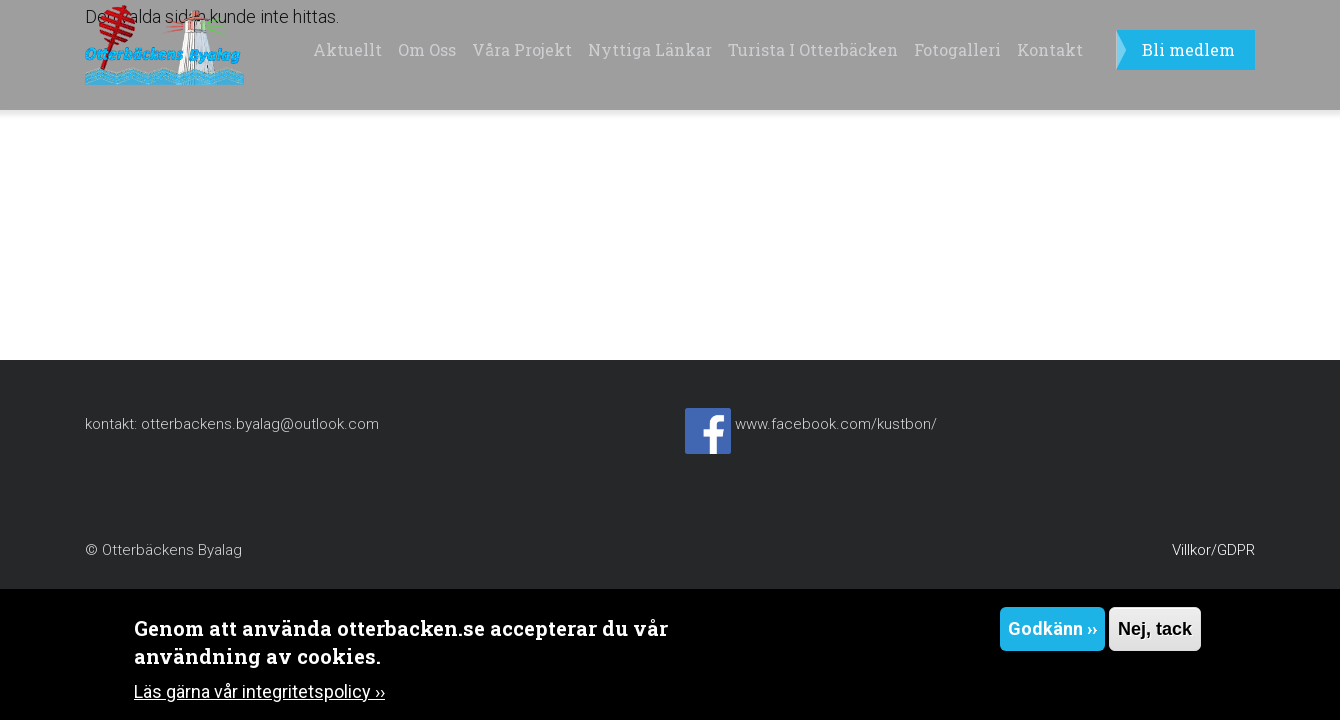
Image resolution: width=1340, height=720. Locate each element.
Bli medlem (1188, 49)
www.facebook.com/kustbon (833, 424)
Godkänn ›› (1052, 632)
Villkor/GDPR (1213, 550)
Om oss (427, 49)
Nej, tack (1155, 633)
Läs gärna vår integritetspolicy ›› (259, 695)
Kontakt (1050, 49)
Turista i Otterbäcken (813, 49)
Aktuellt (347, 49)
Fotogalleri (957, 49)
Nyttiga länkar (650, 49)
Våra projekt (522, 49)
